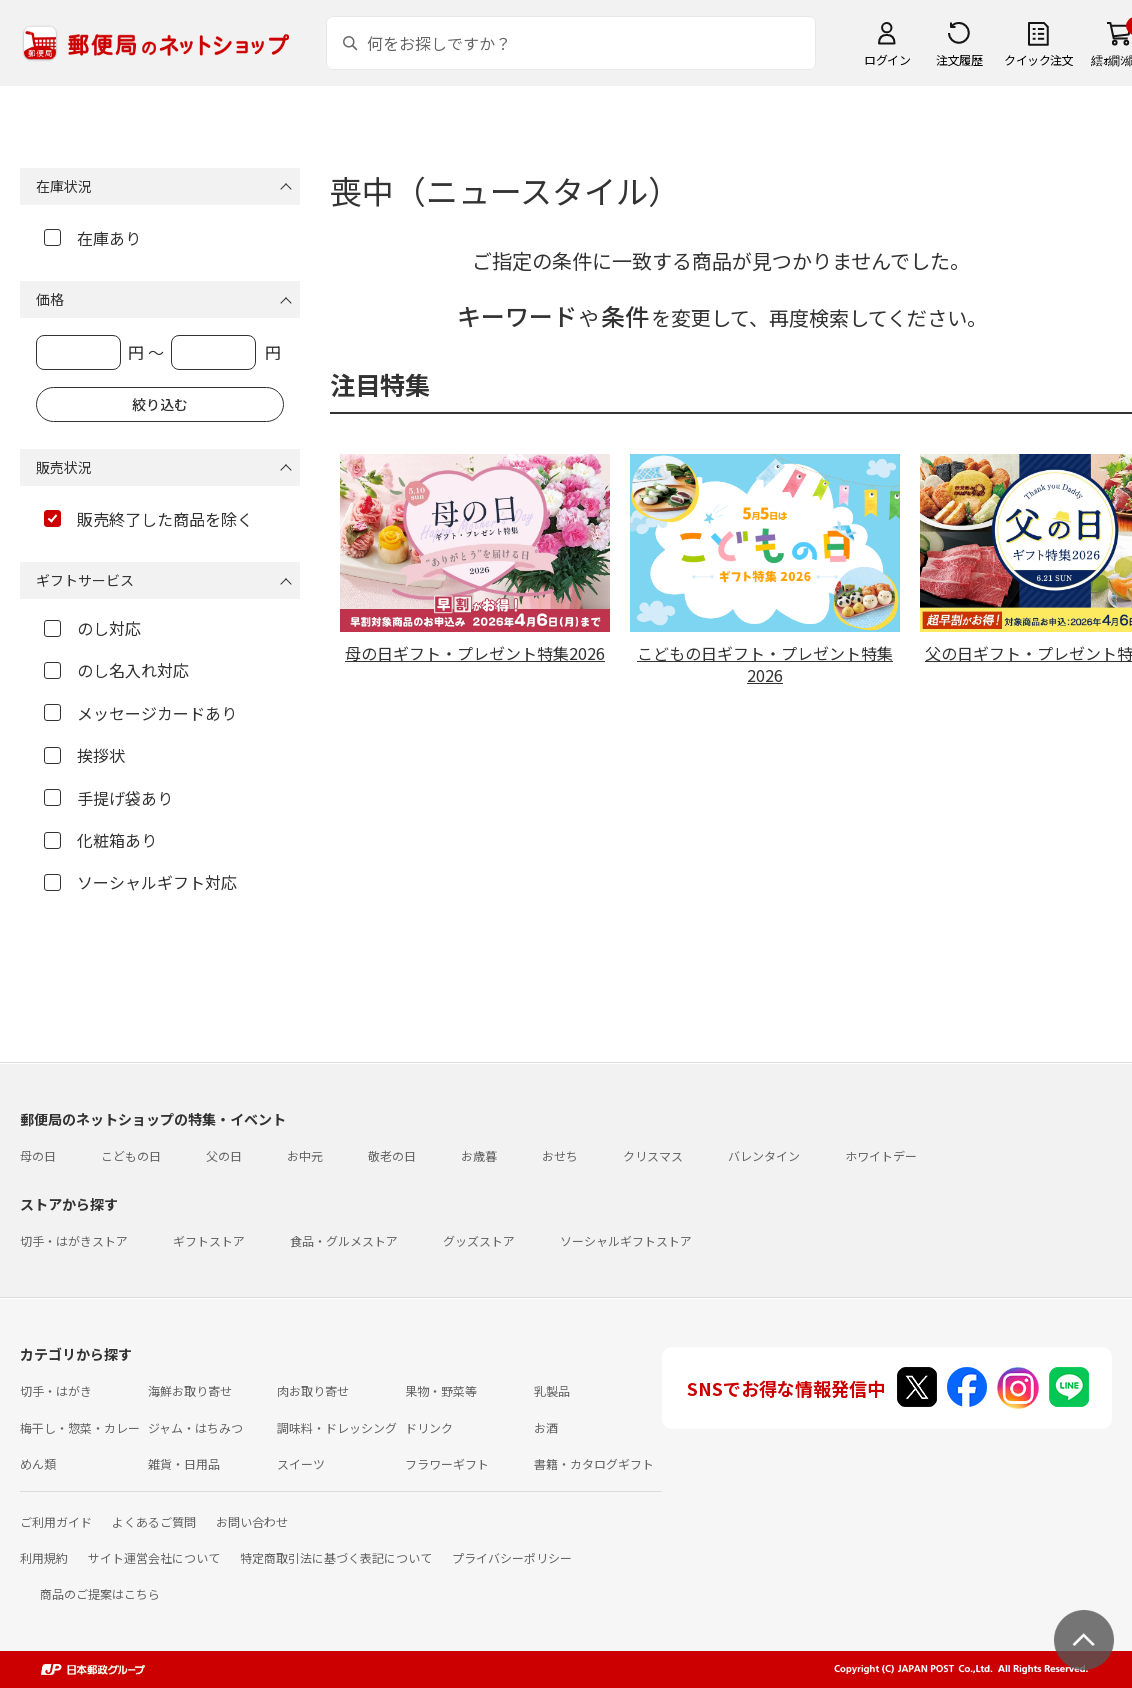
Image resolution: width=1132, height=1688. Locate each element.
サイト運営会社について (154, 1557)
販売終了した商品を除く (148, 519)
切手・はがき (56, 1390)
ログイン (887, 59)
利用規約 (44, 1557)
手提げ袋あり (108, 798)
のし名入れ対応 (116, 670)
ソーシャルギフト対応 (140, 882)
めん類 (38, 1463)
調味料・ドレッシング (337, 1427)
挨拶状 (84, 755)
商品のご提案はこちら (100, 1593)
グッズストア (479, 1240)
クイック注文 (1038, 59)
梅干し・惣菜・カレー (80, 1427)
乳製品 (552, 1390)
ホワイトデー (881, 1155)
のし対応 (92, 628)
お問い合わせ (252, 1521)
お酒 (546, 1427)
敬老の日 (392, 1155)
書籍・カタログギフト (594, 1463)
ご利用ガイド (56, 1521)
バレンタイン (764, 1155)
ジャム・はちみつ (195, 1427)
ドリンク (429, 1427)
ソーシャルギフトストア (626, 1240)
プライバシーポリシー (512, 1557)
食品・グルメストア (344, 1240)
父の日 (224, 1155)
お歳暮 (479, 1155)
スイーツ (301, 1463)
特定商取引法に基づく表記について (336, 1557)
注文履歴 (959, 59)
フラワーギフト (447, 1463)
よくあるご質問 (154, 1521)
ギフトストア (209, 1240)
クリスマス (653, 1155)
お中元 (305, 1155)
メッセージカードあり (140, 713)
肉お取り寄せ (313, 1390)
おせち (560, 1155)
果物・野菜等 (441, 1390)
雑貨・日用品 (184, 1463)
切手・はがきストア (74, 1240)
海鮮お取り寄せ (190, 1390)
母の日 (38, 1155)
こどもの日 (131, 1155)
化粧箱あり (100, 840)
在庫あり (92, 238)
